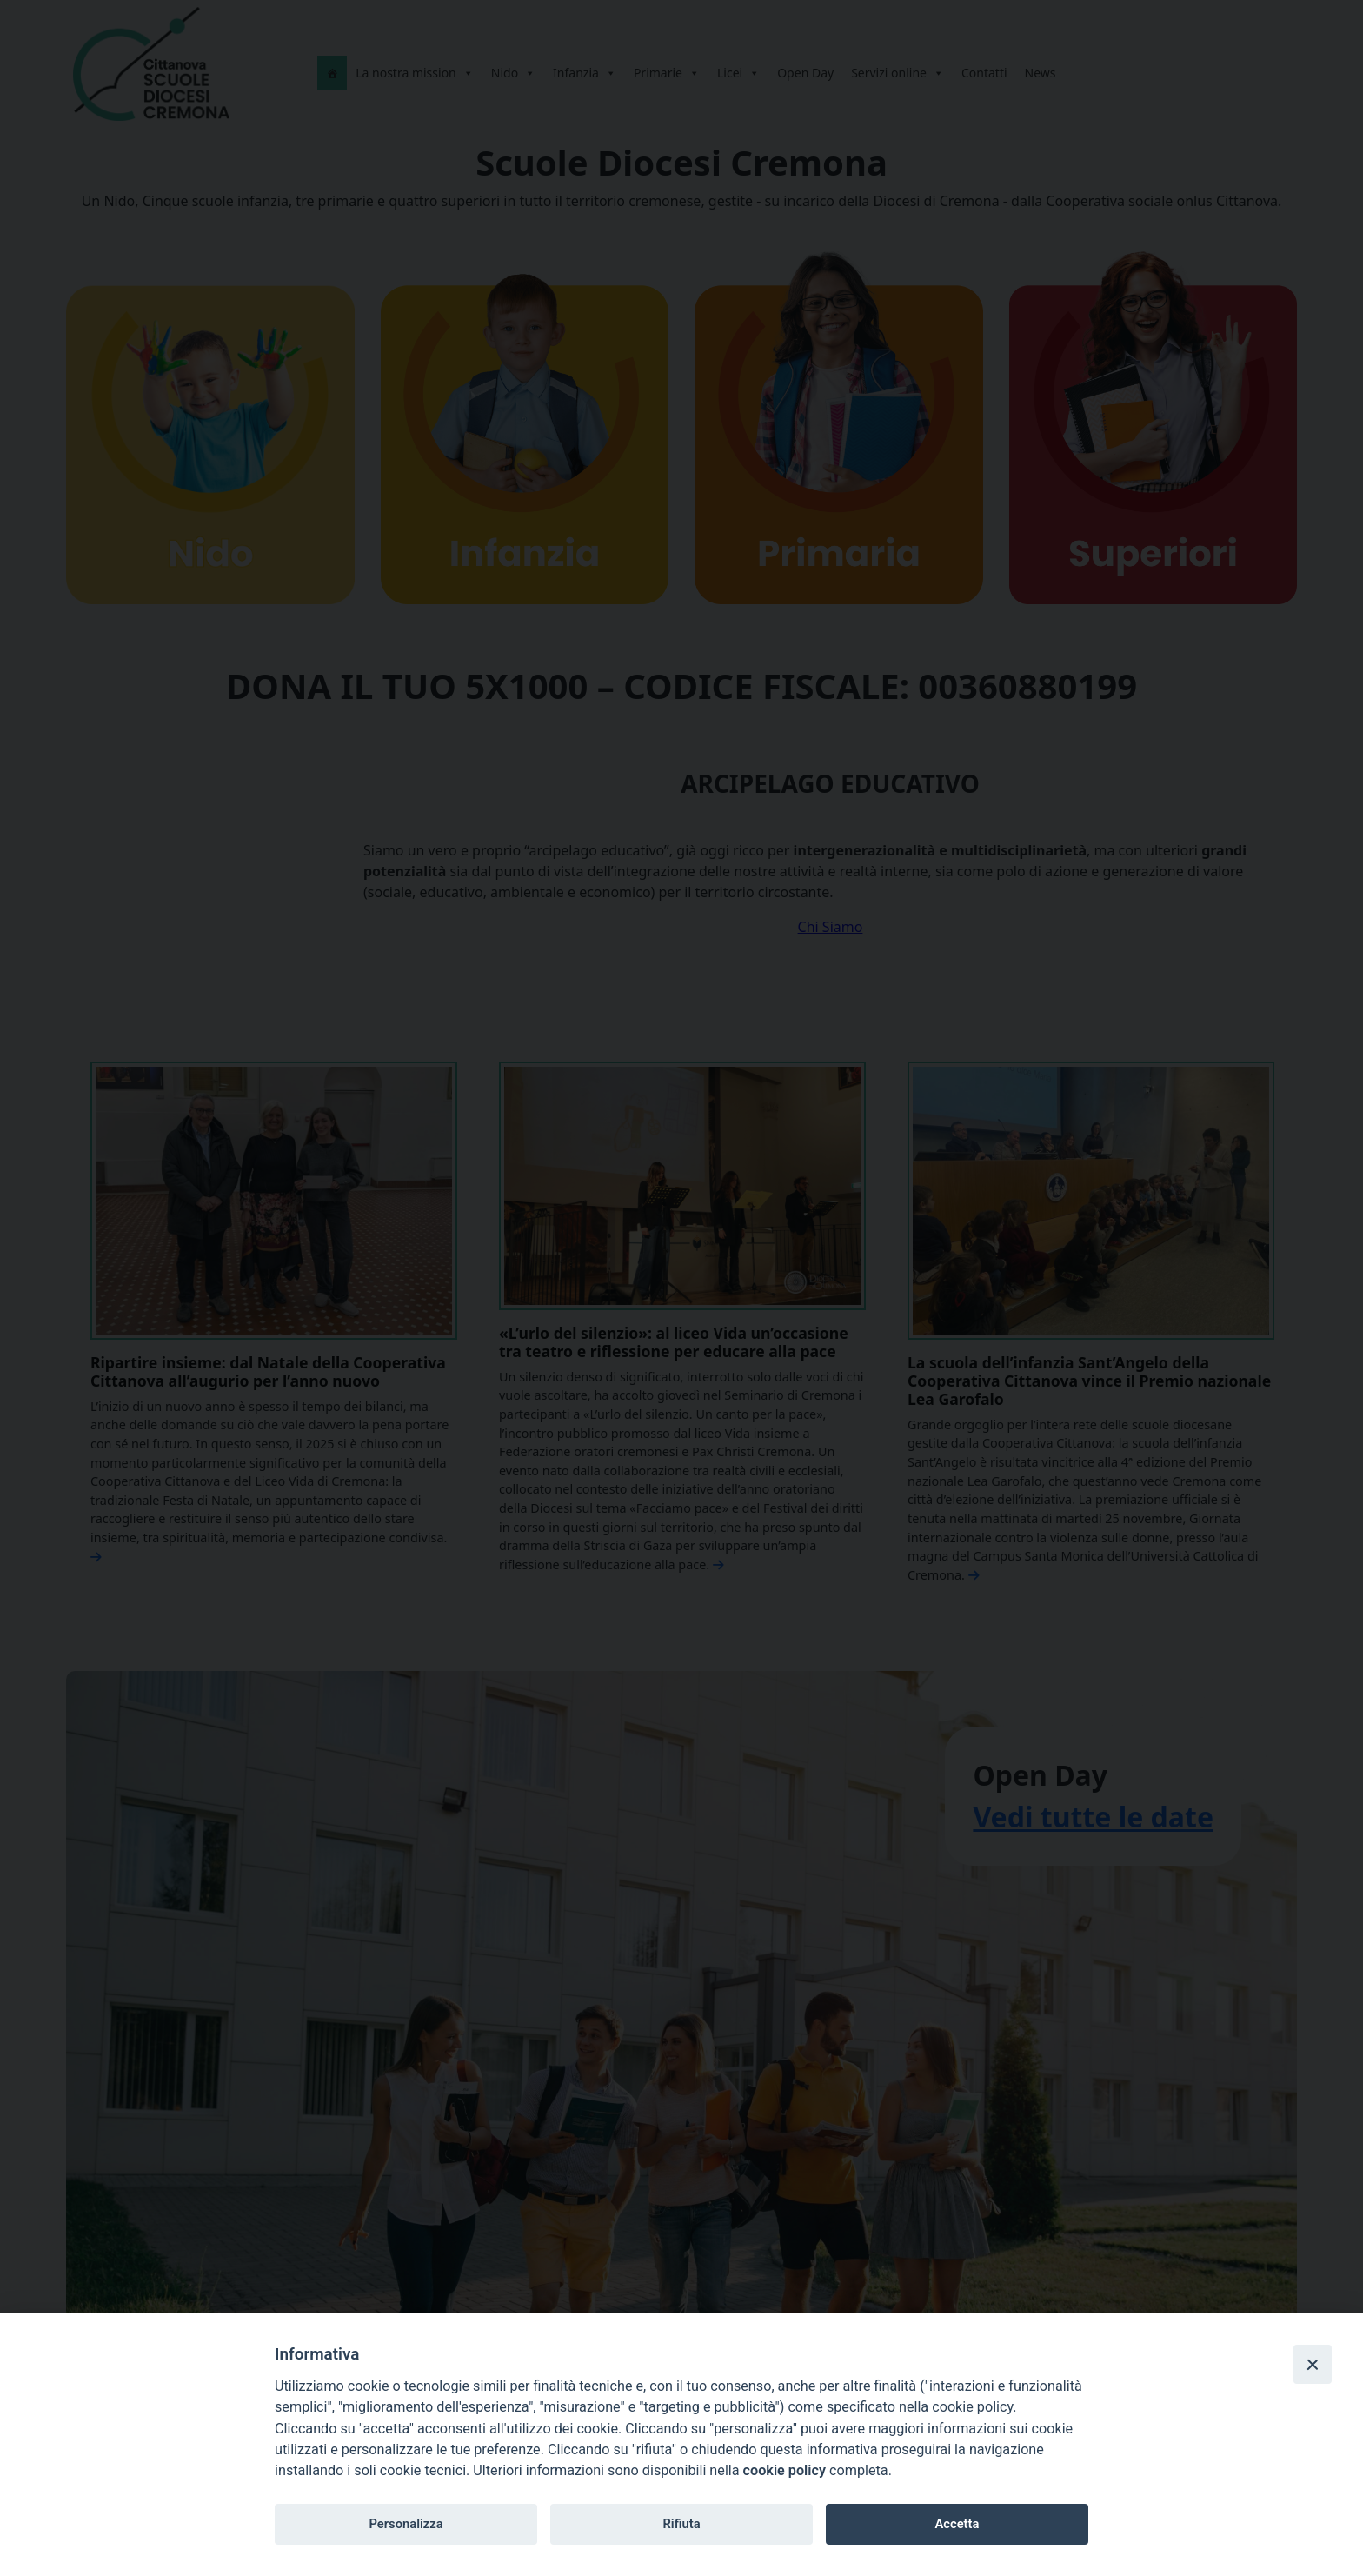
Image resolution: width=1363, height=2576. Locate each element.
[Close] (1312, 2364)
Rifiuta (681, 2524)
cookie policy (784, 2470)
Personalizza (405, 2524)
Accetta (956, 2524)
